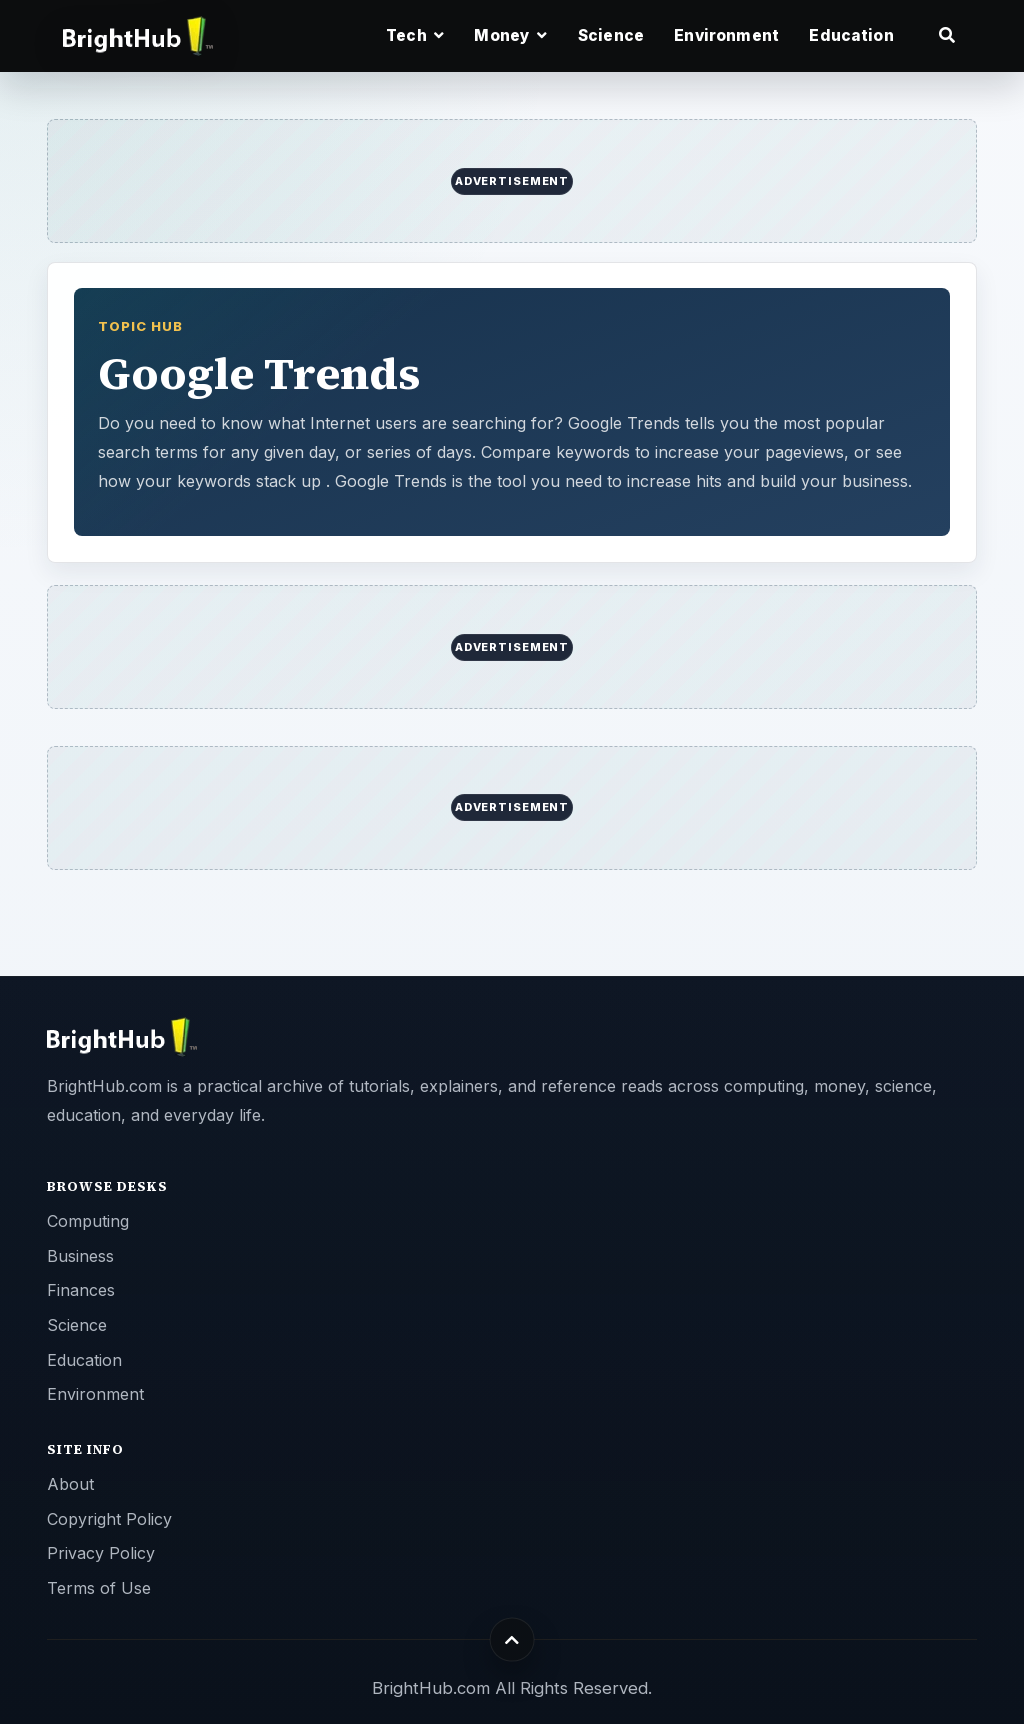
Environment (726, 35)
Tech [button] (415, 35)
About (70, 1484)
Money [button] (510, 35)
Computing (88, 1221)
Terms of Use (99, 1588)
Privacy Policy (101, 1553)
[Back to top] (512, 1639)
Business (80, 1256)
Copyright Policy (109, 1519)
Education (851, 35)
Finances (81, 1290)
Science (611, 35)
